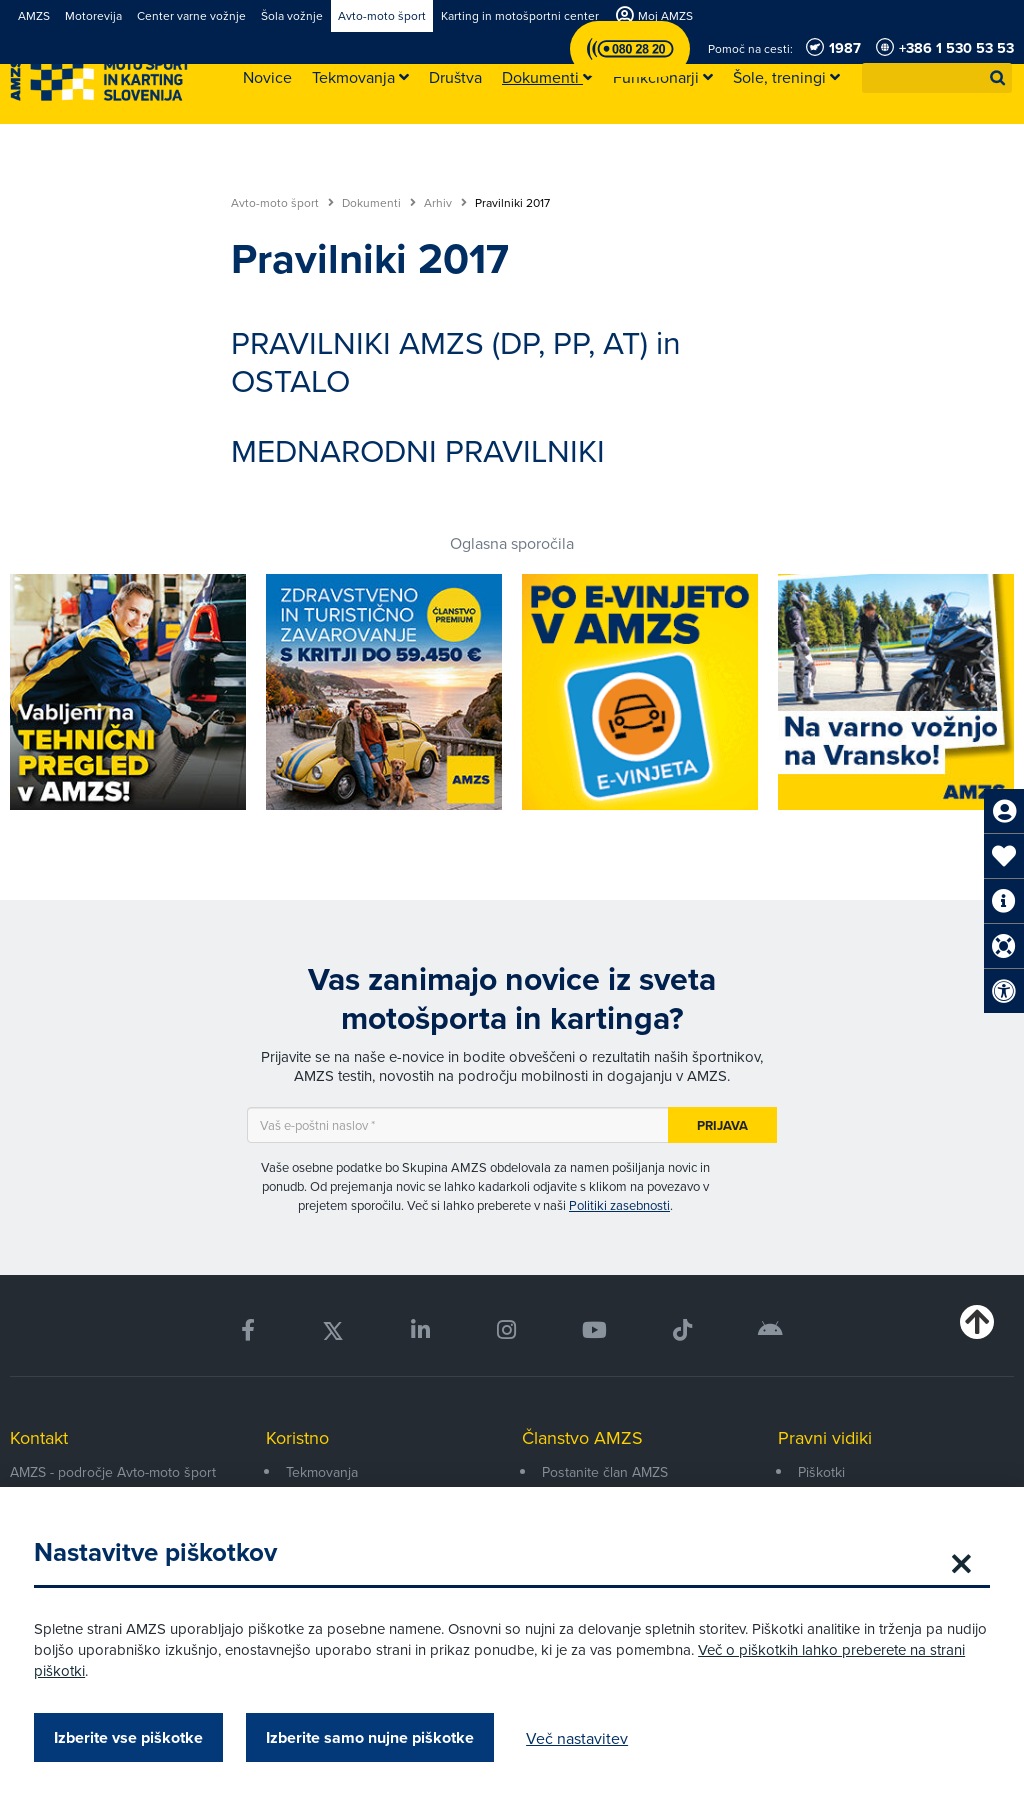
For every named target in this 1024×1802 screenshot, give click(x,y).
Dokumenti (379, 203)
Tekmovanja (322, 1472)
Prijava (722, 1125)
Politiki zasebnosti (619, 1205)
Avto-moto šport (282, 203)
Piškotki (821, 1472)
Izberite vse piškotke (134, 1737)
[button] (998, 78)
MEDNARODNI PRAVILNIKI (418, 449)
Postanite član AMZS (605, 1472)
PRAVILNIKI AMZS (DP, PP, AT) (439, 341)
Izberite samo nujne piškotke (376, 1737)
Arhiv (445, 203)
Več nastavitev (583, 1738)
